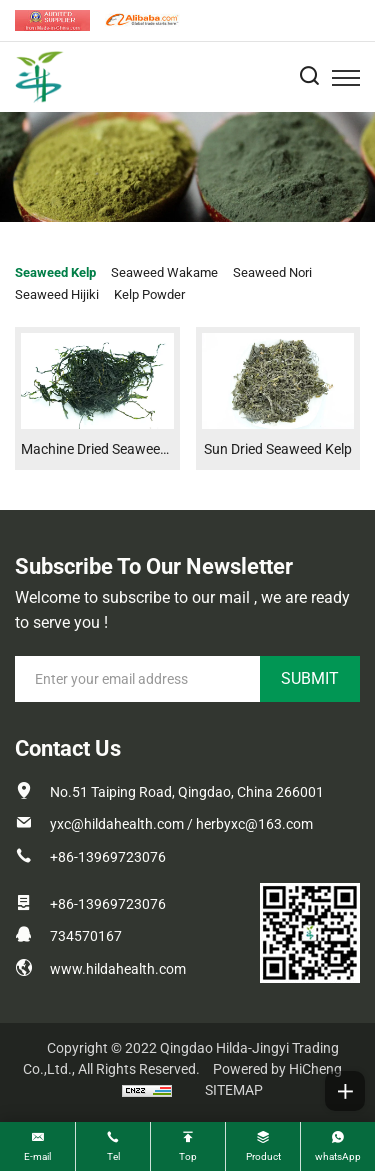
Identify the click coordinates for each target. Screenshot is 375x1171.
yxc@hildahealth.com (117, 824)
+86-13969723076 (108, 857)
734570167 (86, 936)
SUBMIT (310, 678)
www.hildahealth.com (118, 969)
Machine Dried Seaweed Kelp (109, 449)
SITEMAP (234, 1090)
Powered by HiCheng (277, 1069)
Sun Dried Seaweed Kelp (278, 449)
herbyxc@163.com (254, 824)
